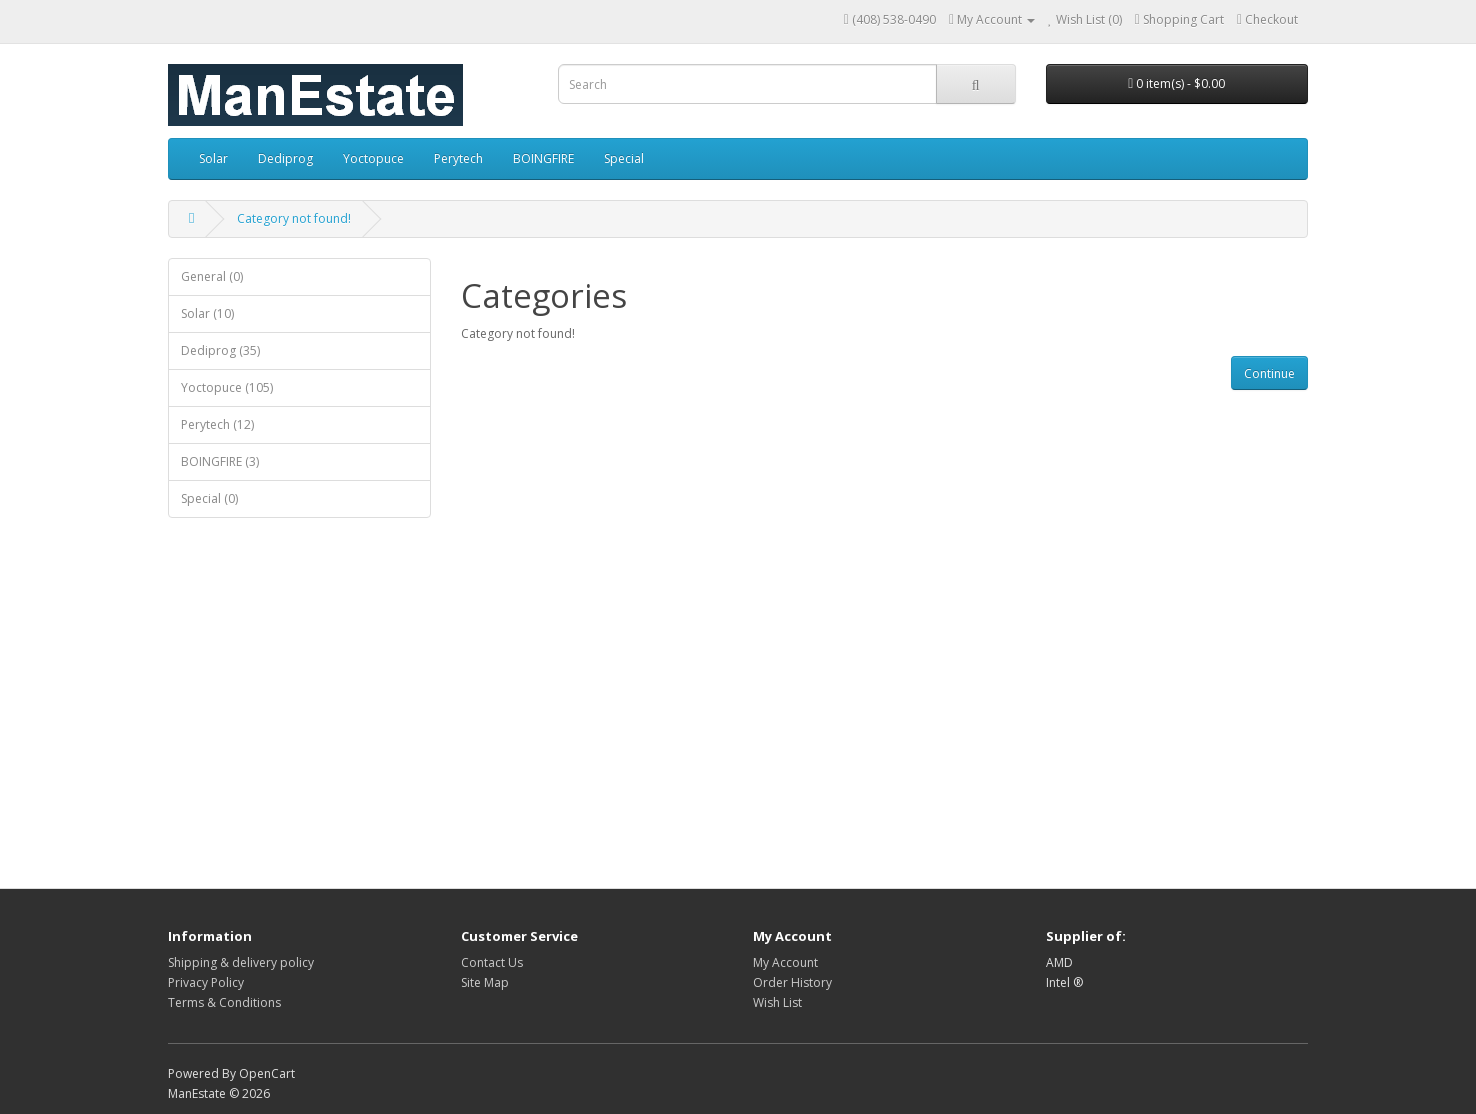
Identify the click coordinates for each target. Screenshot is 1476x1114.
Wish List (777, 1002)
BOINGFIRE (543, 158)
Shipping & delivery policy (241, 962)
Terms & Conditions (224, 1002)
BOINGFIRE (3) (220, 461)
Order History (792, 982)
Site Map (485, 982)
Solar (213, 158)
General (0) (212, 276)
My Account (785, 962)
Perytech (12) (217, 424)
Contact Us (492, 962)
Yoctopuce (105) (227, 387)
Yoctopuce (373, 158)
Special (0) (209, 498)
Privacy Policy (206, 982)
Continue (1269, 373)
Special (624, 158)
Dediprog (285, 158)
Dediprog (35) (220, 350)
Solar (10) (207, 313)
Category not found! (294, 218)
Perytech (458, 158)
